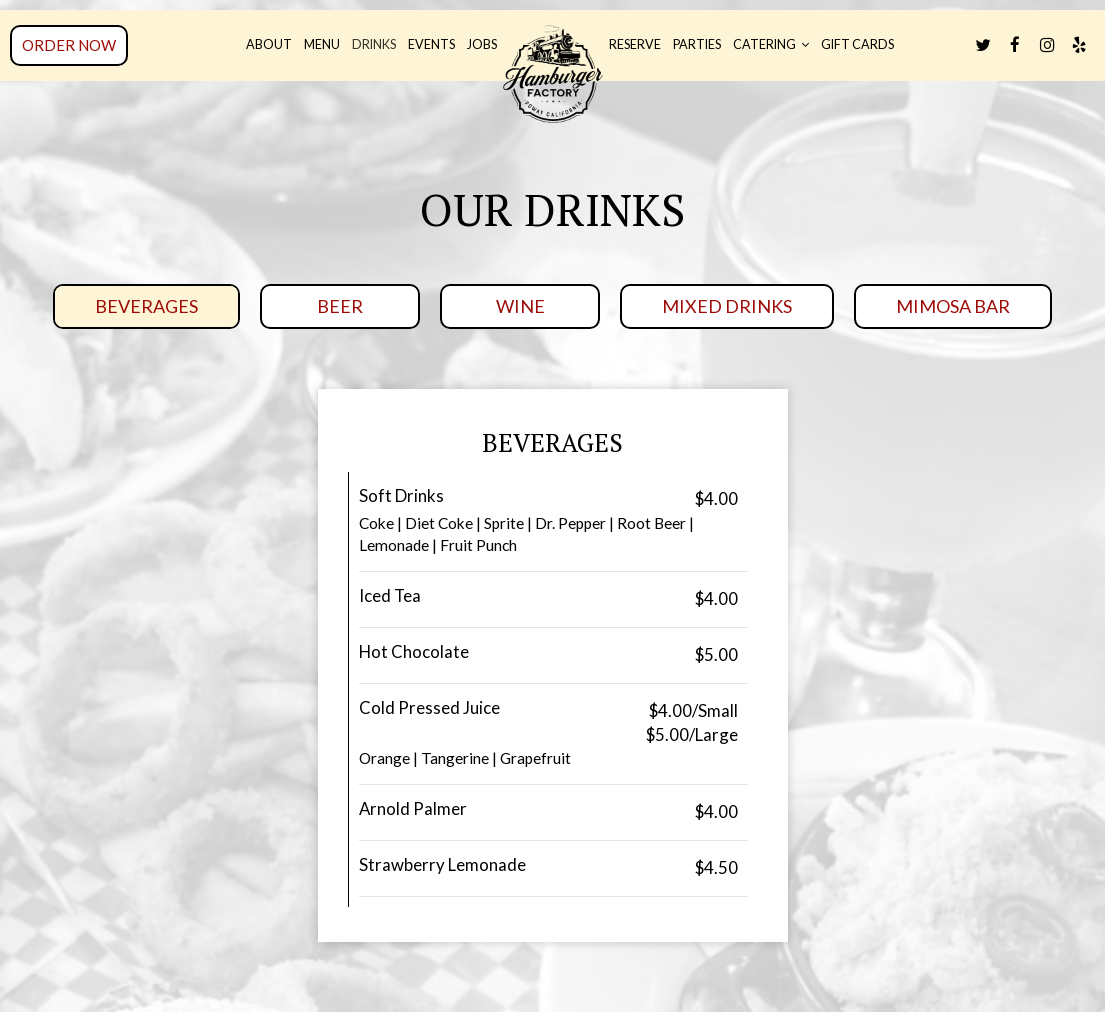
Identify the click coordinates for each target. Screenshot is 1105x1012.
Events (431, 44)
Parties (697, 44)
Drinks (374, 44)
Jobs (482, 44)
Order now (69, 45)
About (269, 44)
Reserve (635, 44)
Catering (771, 44)
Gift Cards (857, 44)
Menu (322, 44)
